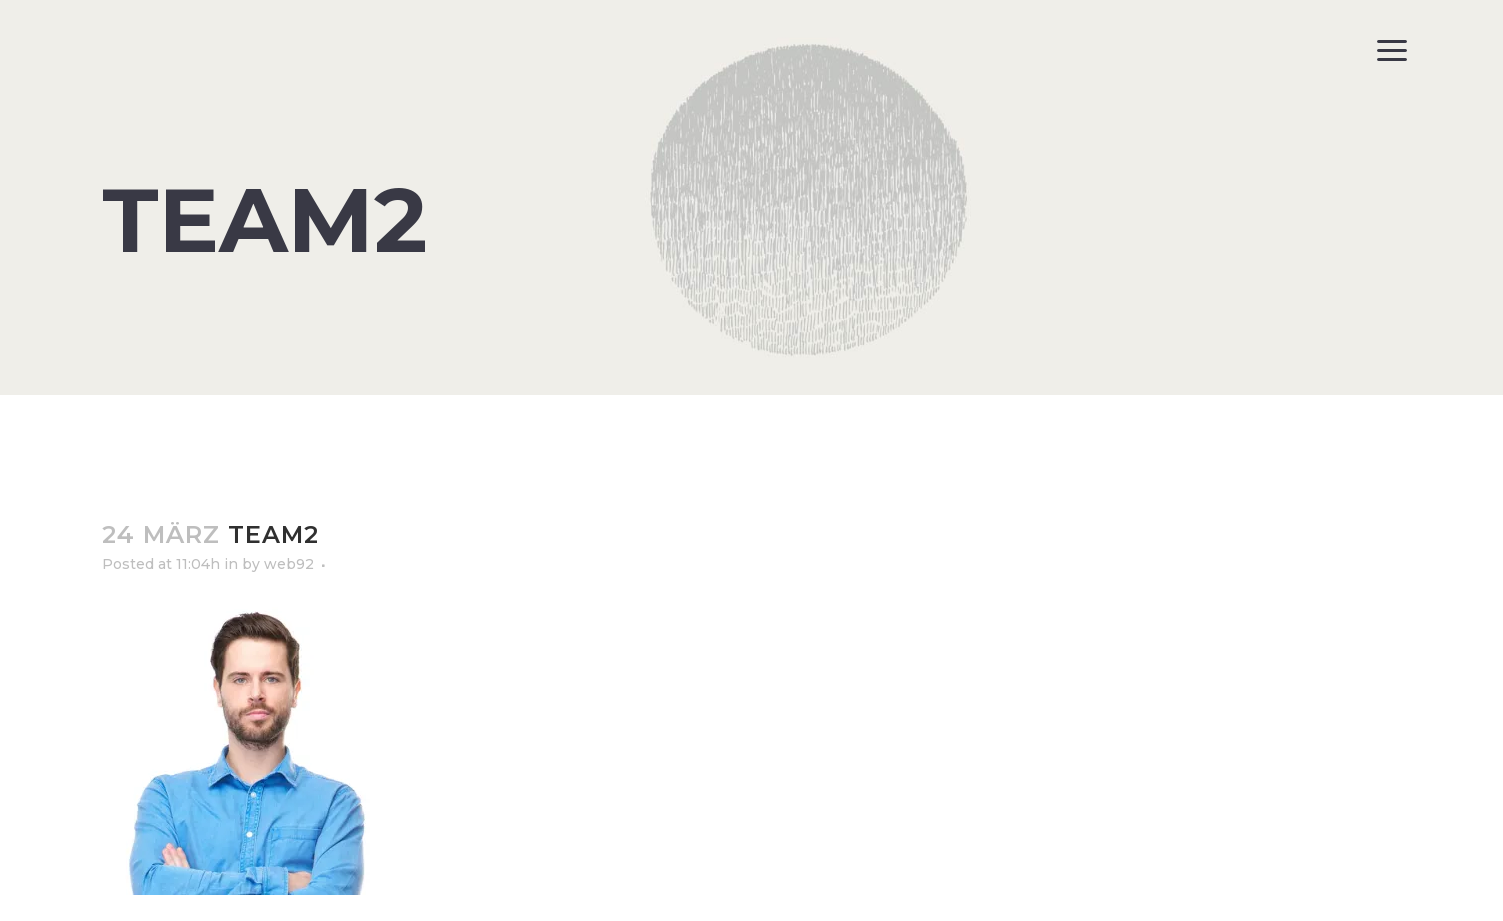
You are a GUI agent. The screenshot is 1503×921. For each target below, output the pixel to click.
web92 (289, 564)
